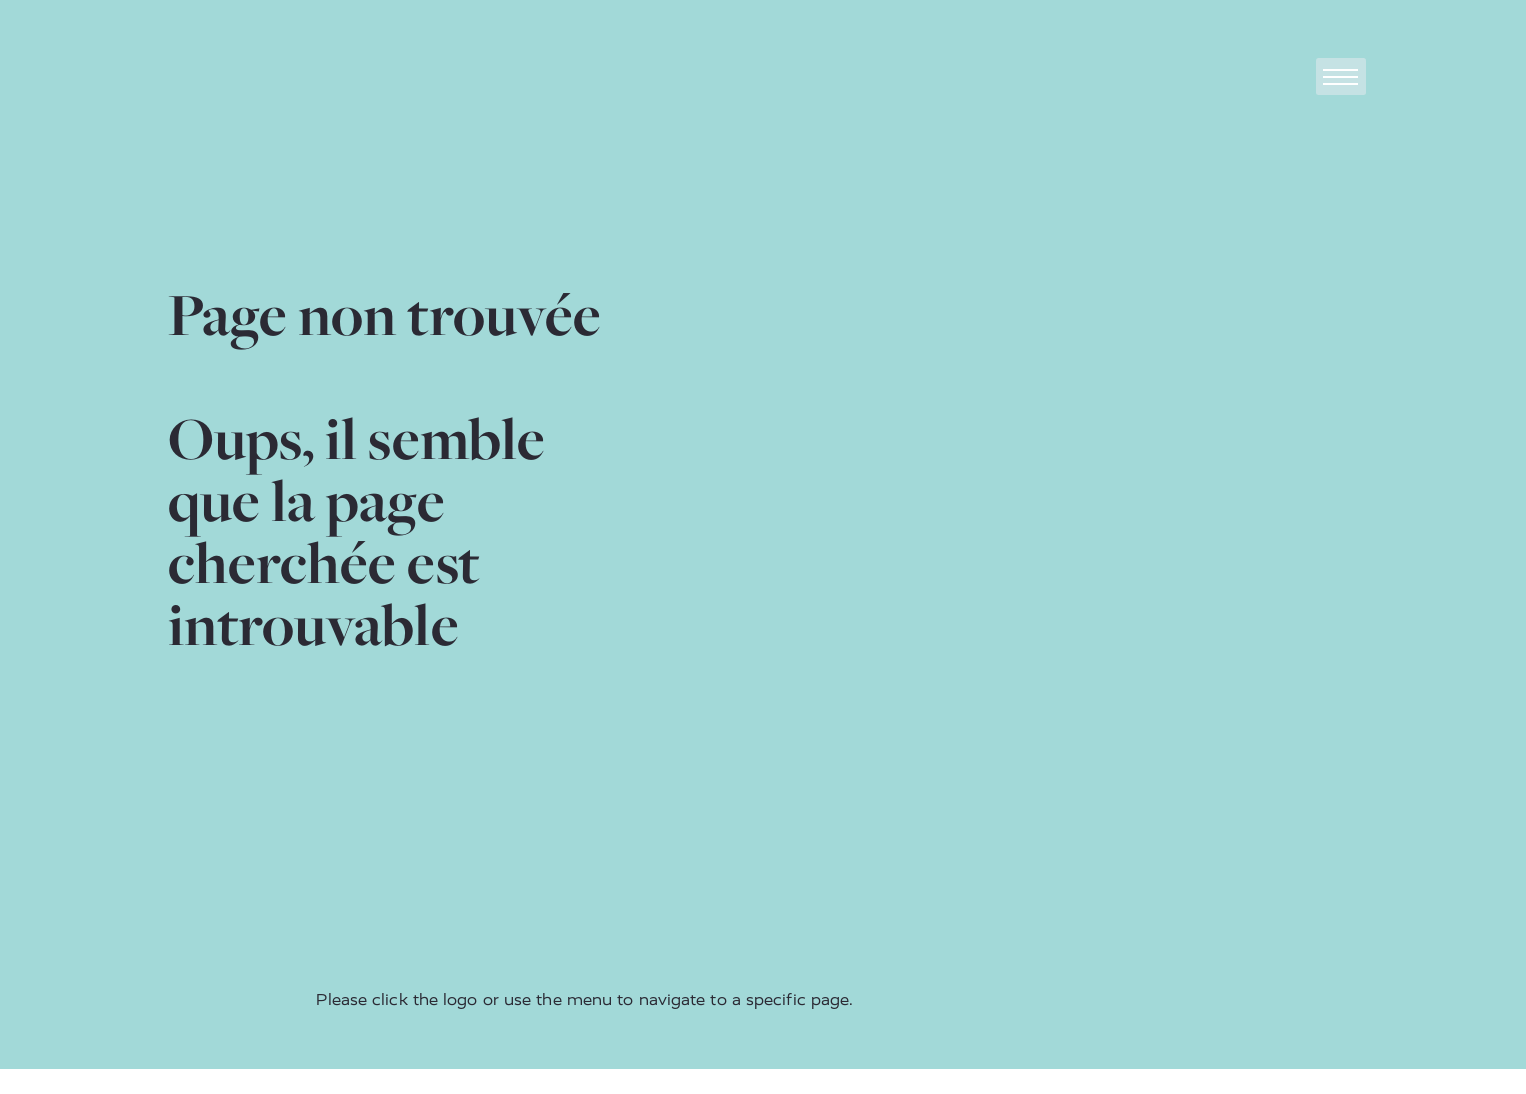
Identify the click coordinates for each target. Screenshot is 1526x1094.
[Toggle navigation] (1341, 76)
